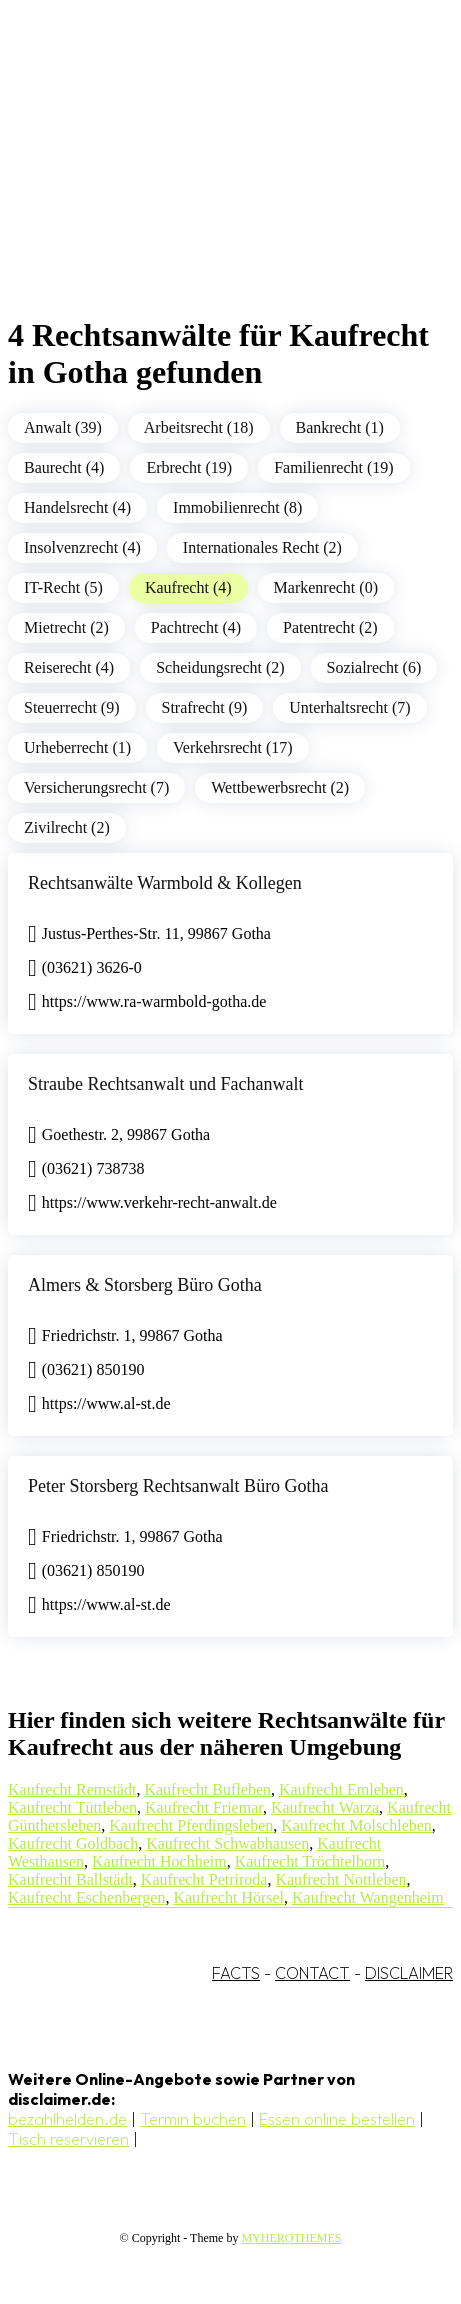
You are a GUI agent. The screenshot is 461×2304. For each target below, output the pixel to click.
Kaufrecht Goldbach (73, 1843)
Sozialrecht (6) (374, 667)
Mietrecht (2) (66, 627)
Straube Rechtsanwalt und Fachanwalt (165, 1084)
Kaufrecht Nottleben (340, 1879)
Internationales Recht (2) (262, 547)
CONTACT (312, 1973)
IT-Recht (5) (63, 587)
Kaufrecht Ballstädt (70, 1879)
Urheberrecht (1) (77, 747)
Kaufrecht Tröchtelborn (310, 1861)
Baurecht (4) (64, 467)
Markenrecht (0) (326, 587)
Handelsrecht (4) (77, 507)
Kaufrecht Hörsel (228, 1897)
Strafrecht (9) (205, 707)
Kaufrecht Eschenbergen (86, 1897)
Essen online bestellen (337, 2119)
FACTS (236, 1973)
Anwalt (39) (63, 427)
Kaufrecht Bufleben (207, 1789)
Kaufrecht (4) (188, 587)
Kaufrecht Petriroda (204, 1879)
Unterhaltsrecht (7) (349, 707)
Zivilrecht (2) (67, 827)
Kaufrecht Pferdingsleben (191, 1825)
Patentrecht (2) (330, 627)
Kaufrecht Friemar (204, 1807)
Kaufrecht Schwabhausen (227, 1843)
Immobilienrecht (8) (237, 507)
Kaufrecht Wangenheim (368, 1897)
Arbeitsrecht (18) (199, 427)
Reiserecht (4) (69, 667)
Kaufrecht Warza (325, 1807)
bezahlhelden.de (67, 2119)
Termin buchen (193, 2119)
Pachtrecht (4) (196, 627)
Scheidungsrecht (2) (220, 667)
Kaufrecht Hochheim (159, 1861)
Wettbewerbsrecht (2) (280, 787)
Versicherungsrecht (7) (96, 787)
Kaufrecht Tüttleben (72, 1807)
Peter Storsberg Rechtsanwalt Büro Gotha (178, 1486)
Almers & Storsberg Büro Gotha (145, 1285)
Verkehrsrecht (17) (233, 747)
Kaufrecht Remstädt (72, 1789)
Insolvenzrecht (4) (82, 547)
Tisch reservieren (68, 2139)
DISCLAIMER (409, 1973)
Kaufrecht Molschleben (356, 1825)
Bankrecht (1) (340, 427)
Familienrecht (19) (334, 467)
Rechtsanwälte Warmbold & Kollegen (165, 883)
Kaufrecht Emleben (341, 1789)
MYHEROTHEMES (291, 2238)
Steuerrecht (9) (72, 707)
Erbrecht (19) (189, 467)
